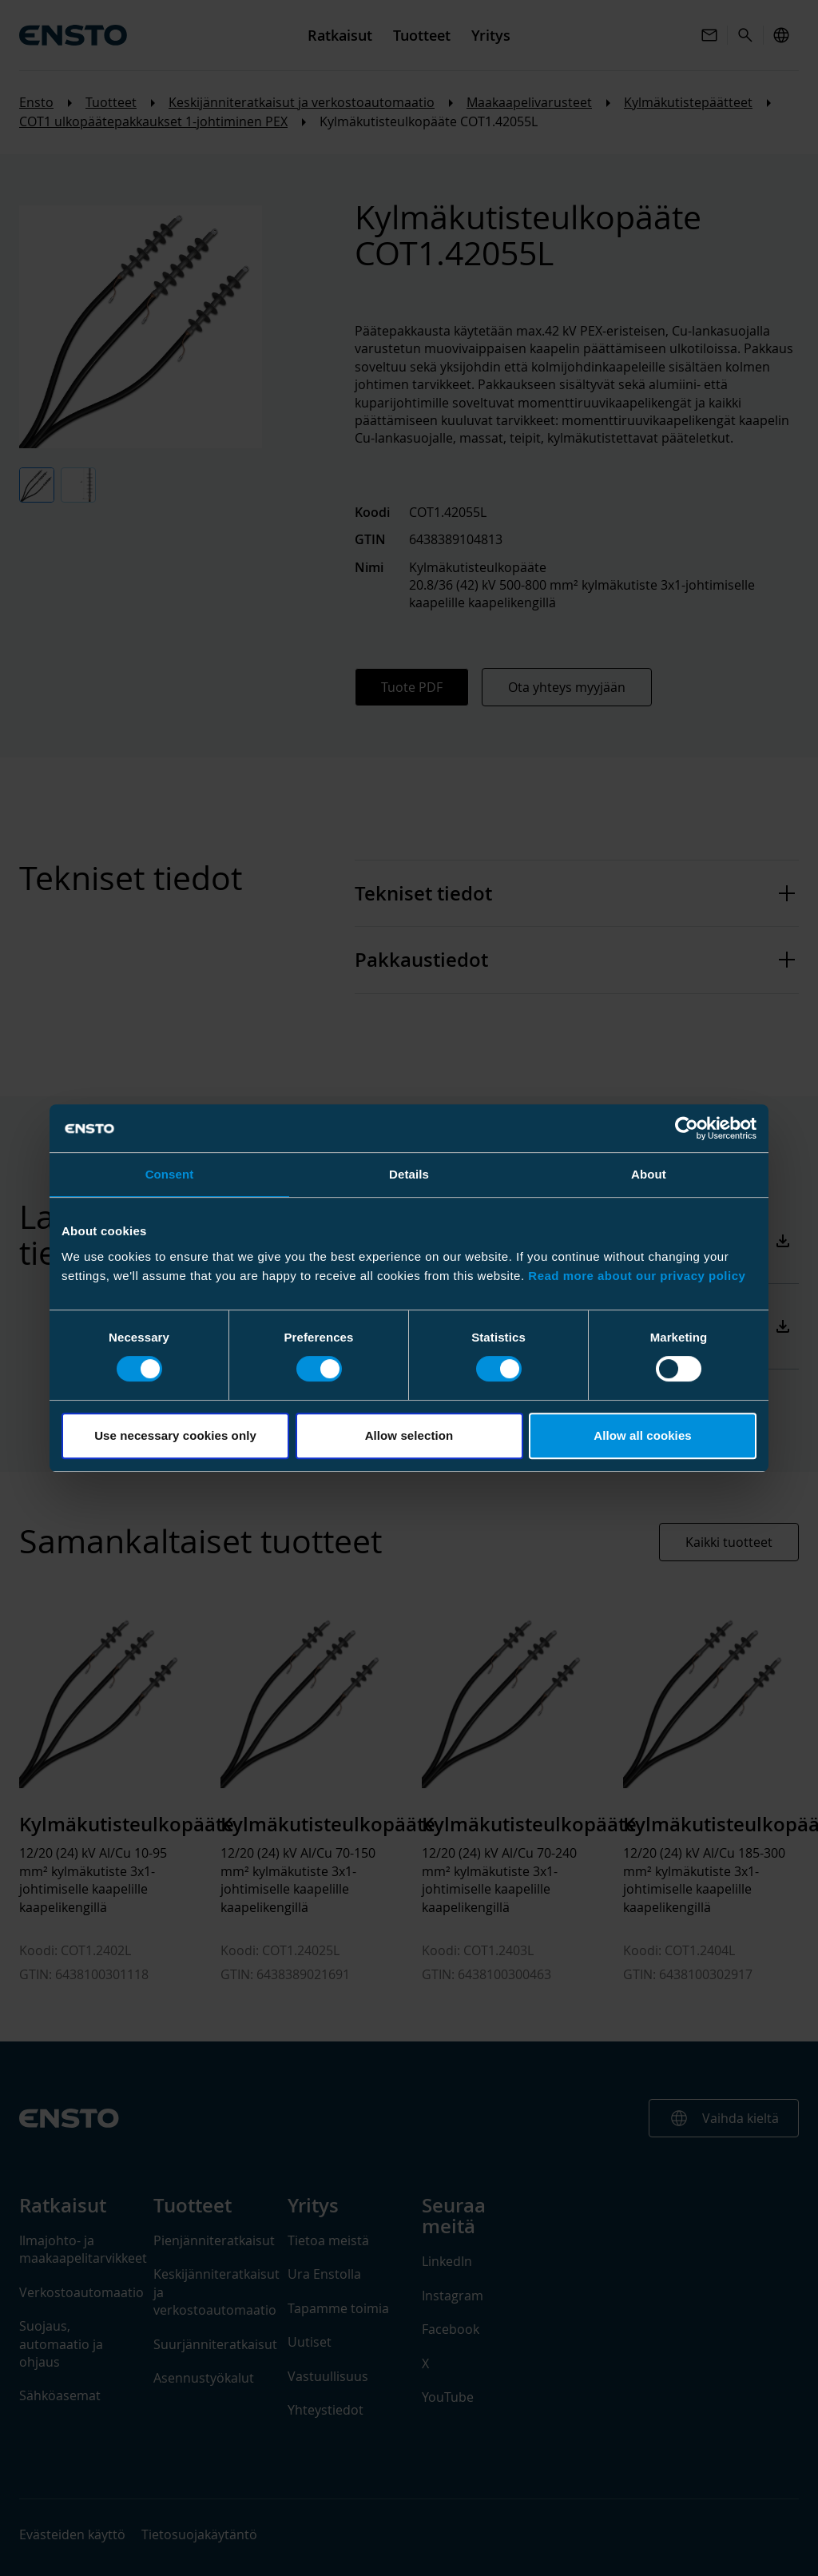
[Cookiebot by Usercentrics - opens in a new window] (686, 1128)
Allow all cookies (643, 1435)
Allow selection (409, 1435)
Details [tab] (409, 1174)
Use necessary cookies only (175, 1435)
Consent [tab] (169, 1174)
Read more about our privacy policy (636, 1275)
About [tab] (648, 1174)
